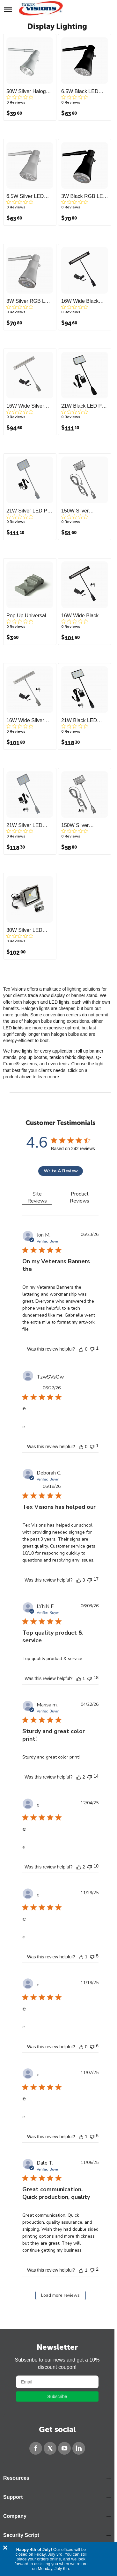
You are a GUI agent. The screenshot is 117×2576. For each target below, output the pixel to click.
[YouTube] (64, 2448)
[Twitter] (50, 2448)
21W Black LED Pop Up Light (84, 406)
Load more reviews (60, 2295)
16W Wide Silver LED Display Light (26, 720)
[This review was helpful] (81, 1349)
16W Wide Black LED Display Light (81, 616)
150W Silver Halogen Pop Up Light (80, 511)
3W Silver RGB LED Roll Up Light (29, 301)
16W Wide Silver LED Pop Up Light (26, 406)
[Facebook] (35, 2448)
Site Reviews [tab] (37, 1197)
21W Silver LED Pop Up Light (29, 511)
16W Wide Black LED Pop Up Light (81, 301)
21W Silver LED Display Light (24, 825)
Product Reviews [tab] (79, 1197)
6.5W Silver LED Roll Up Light (25, 196)
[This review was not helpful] (92, 1349)
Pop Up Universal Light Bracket (26, 616)
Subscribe (57, 2396)
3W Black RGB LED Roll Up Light (83, 196)
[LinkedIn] (78, 2448)
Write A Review (61, 1171)
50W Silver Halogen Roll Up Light (28, 91)
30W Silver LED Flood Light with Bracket (24, 930)
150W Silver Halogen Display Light (80, 825)
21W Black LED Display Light (79, 720)
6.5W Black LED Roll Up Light (79, 91)
